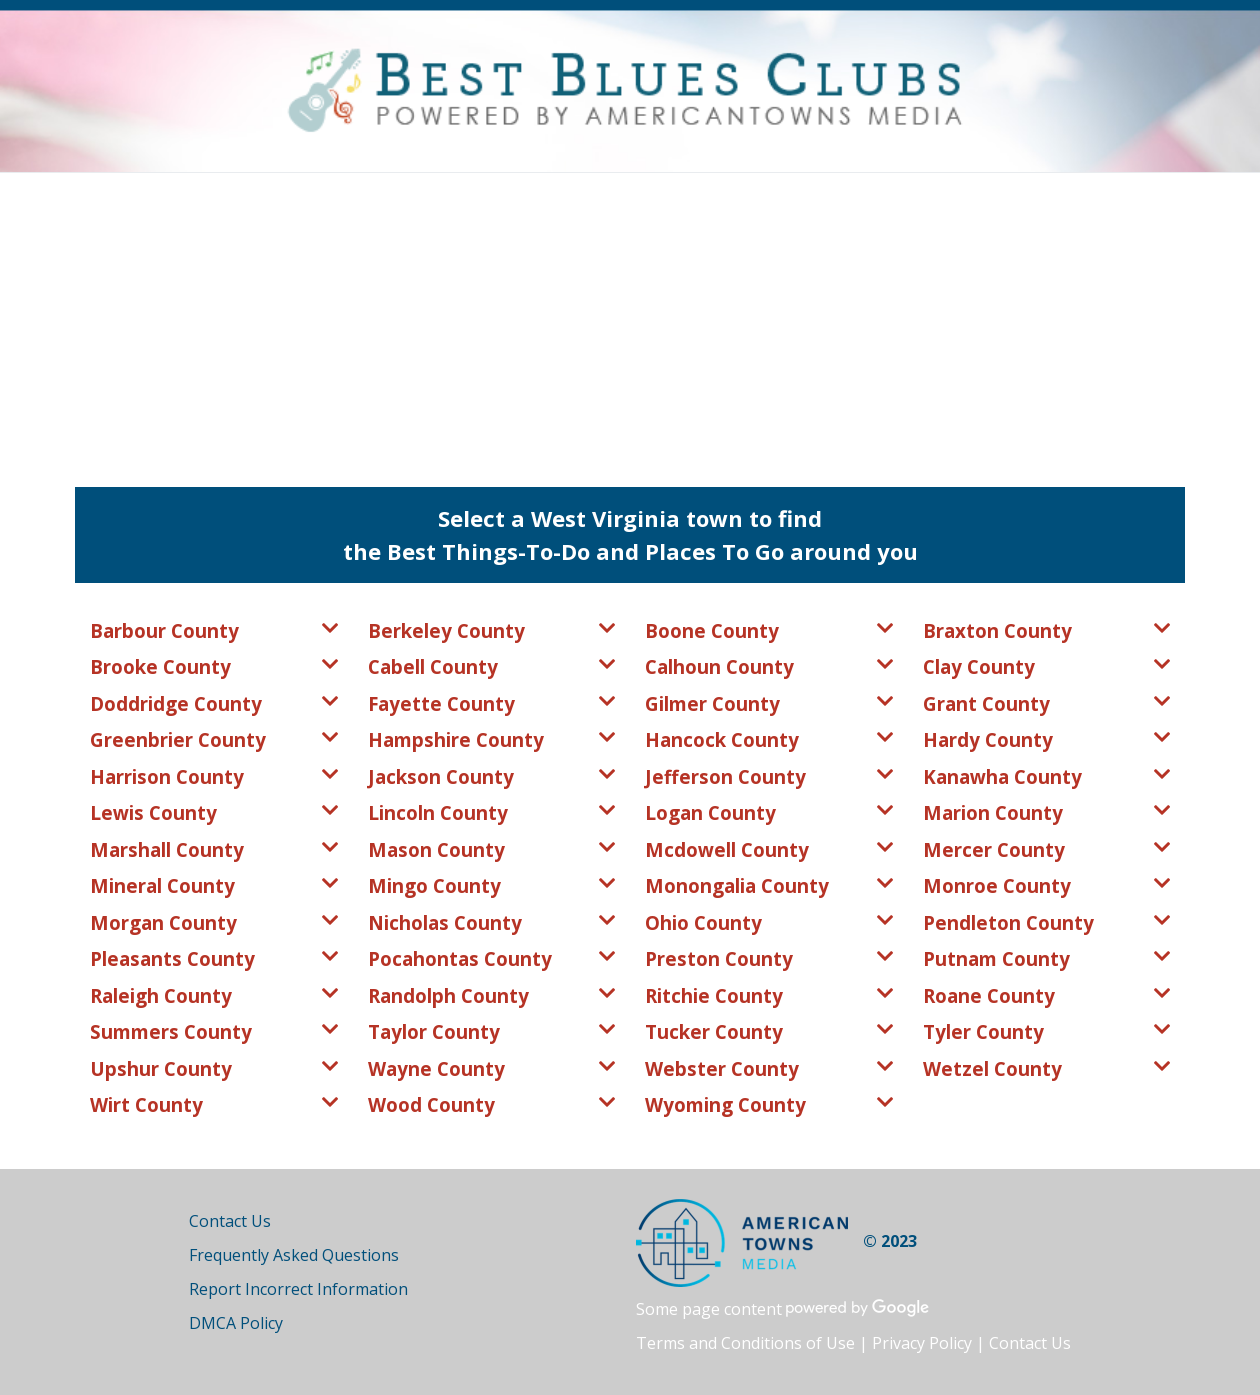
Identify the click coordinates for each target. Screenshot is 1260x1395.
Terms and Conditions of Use (745, 1343)
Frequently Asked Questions (294, 1255)
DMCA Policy (236, 1323)
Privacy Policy (922, 1343)
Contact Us (230, 1221)
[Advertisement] (630, 323)
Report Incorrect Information (298, 1289)
